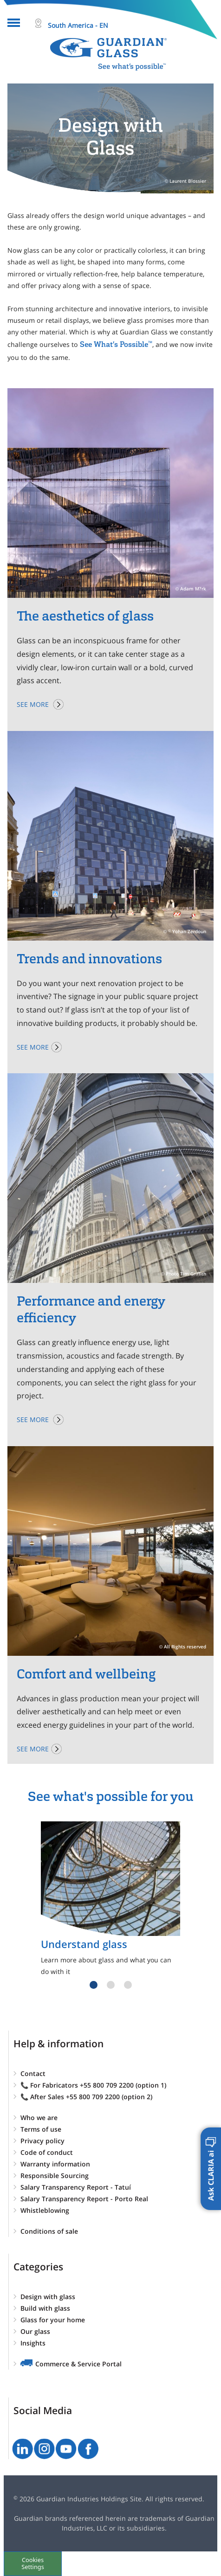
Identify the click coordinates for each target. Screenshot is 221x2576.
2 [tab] (111, 1985)
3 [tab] (128, 1985)
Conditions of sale (49, 2231)
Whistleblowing (44, 2210)
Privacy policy (42, 2140)
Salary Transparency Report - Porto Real (84, 2198)
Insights (33, 2343)
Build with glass (45, 2308)
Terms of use (40, 2129)
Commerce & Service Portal (78, 2363)
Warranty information (55, 2163)
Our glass (35, 2331)
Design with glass (47, 2296)
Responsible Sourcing (54, 2175)
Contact (33, 2073)
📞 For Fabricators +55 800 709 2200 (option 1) (93, 2085)
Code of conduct (46, 2152)
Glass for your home (52, 2319)
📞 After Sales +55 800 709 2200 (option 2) (86, 2096)
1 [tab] (94, 1985)
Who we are (39, 2117)
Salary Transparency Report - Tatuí (75, 2187)
